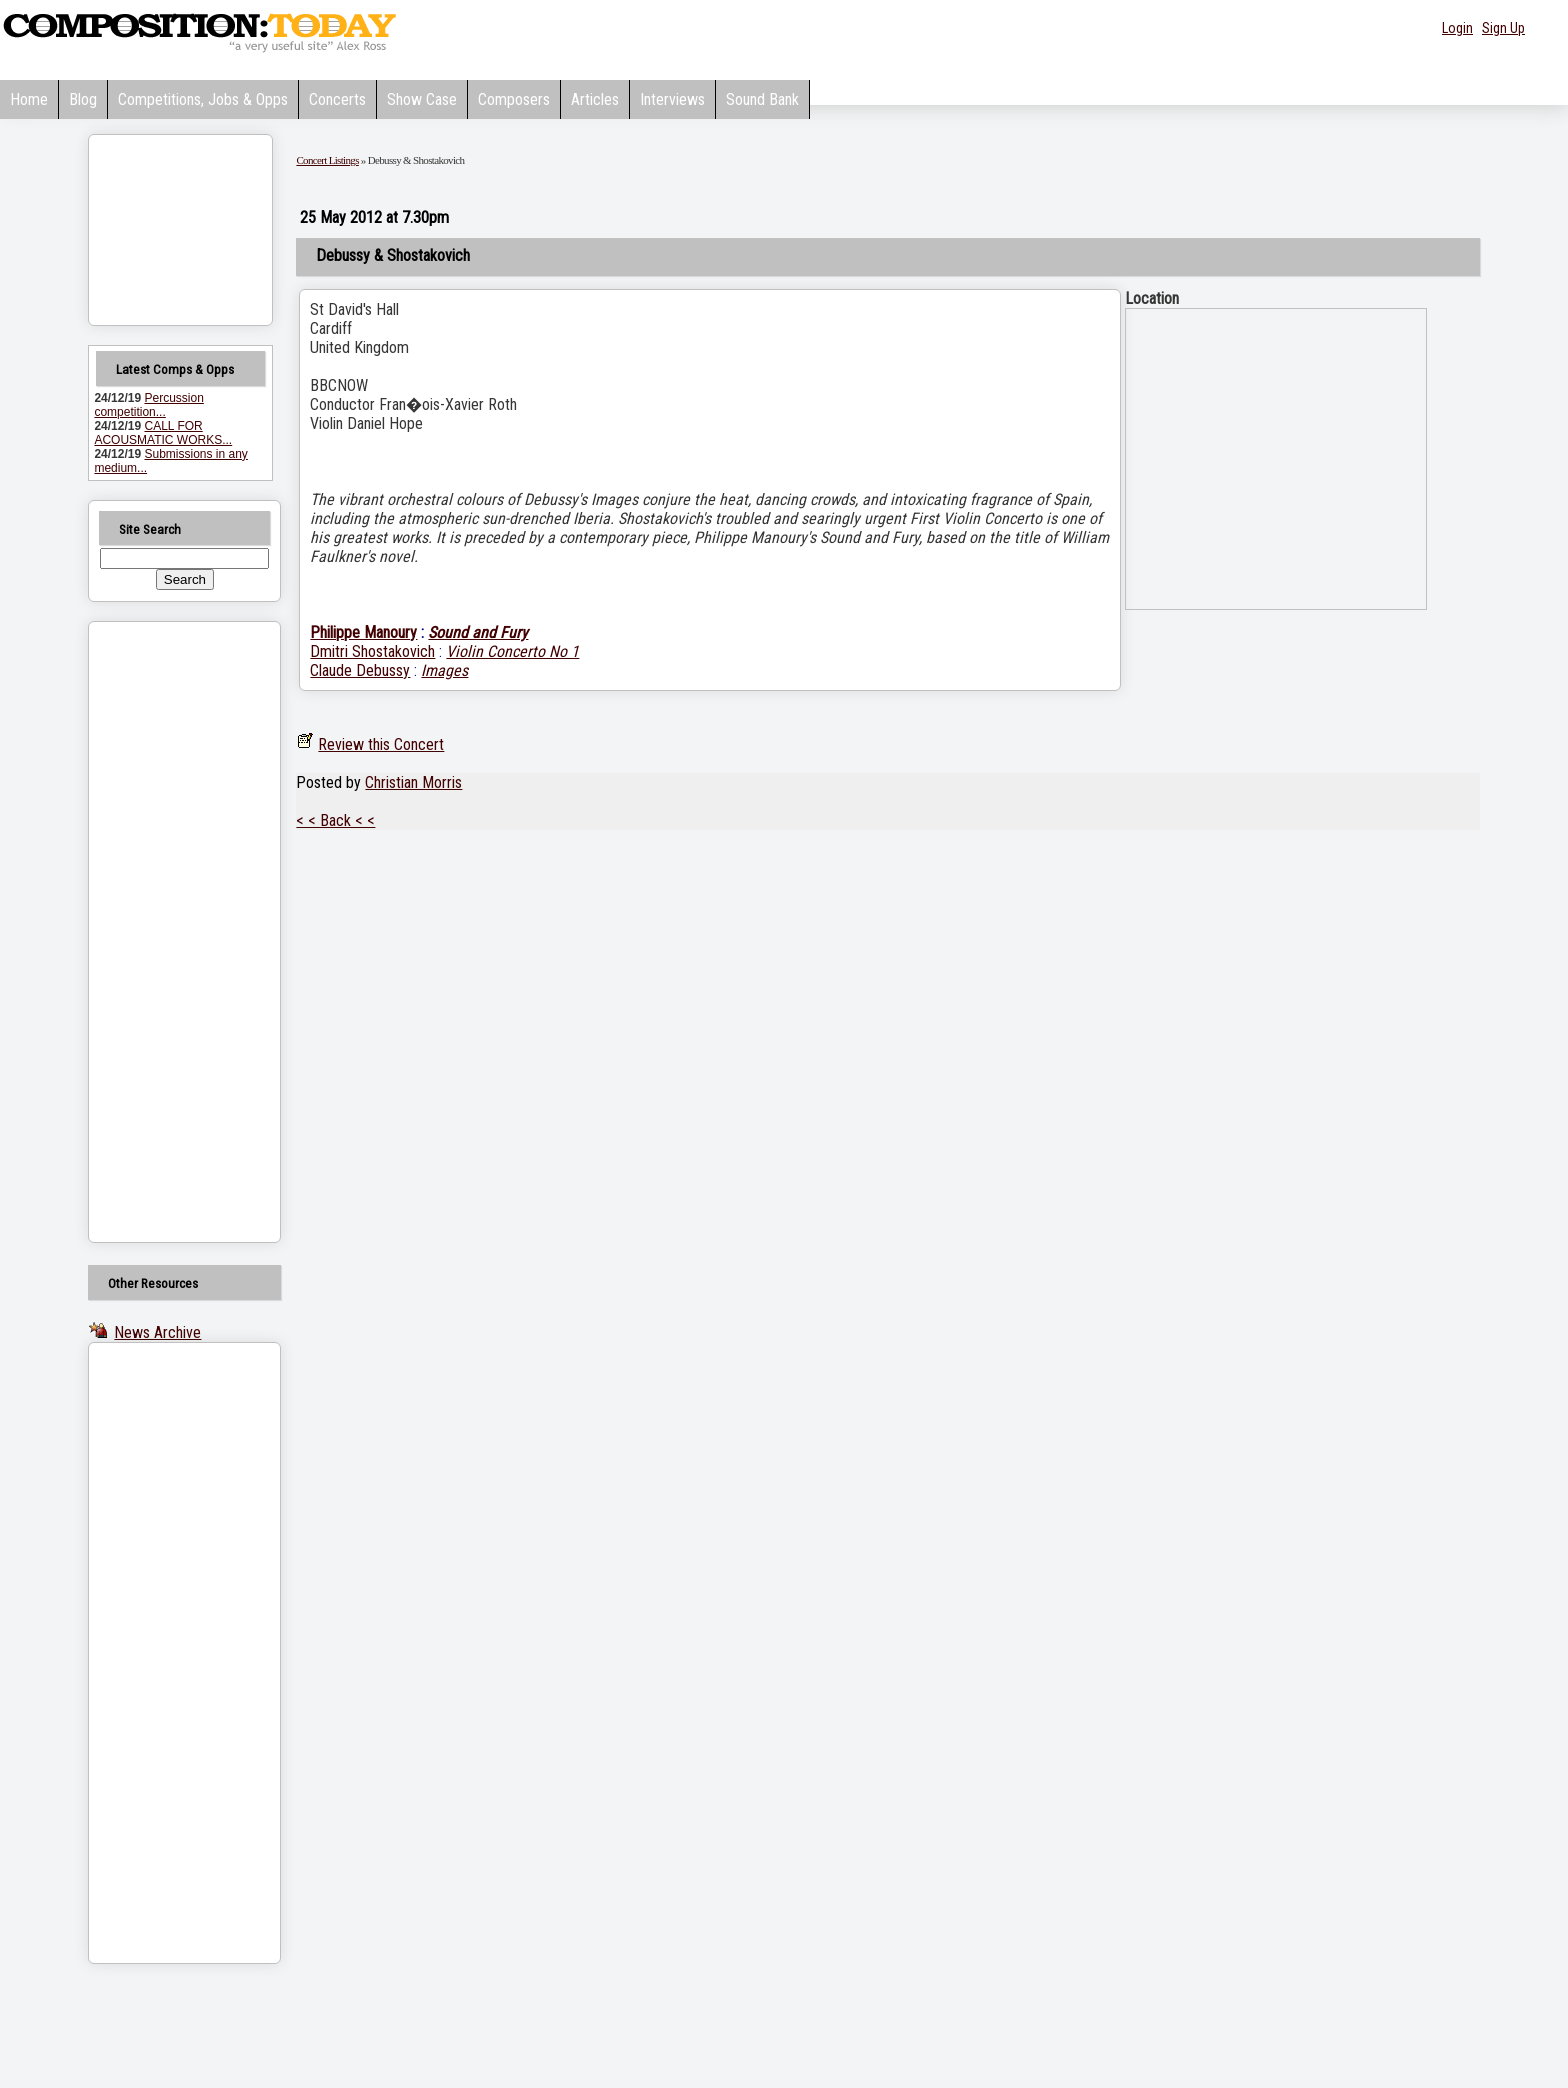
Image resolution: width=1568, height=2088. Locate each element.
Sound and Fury (478, 632)
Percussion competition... (148, 405)
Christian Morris (413, 782)
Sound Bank (762, 99)
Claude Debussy (360, 670)
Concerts (337, 99)
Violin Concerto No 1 (512, 651)
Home (29, 99)
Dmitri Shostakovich (372, 651)
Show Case (422, 99)
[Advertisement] (159, 932)
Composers (514, 99)
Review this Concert (381, 744)
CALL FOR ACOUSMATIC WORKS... (163, 433)
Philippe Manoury (363, 632)
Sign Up (1503, 28)
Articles (595, 99)
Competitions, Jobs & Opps (203, 99)
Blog (83, 99)
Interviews (672, 99)
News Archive (157, 1332)
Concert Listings (327, 160)
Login (1457, 28)
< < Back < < (335, 820)
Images (444, 670)
